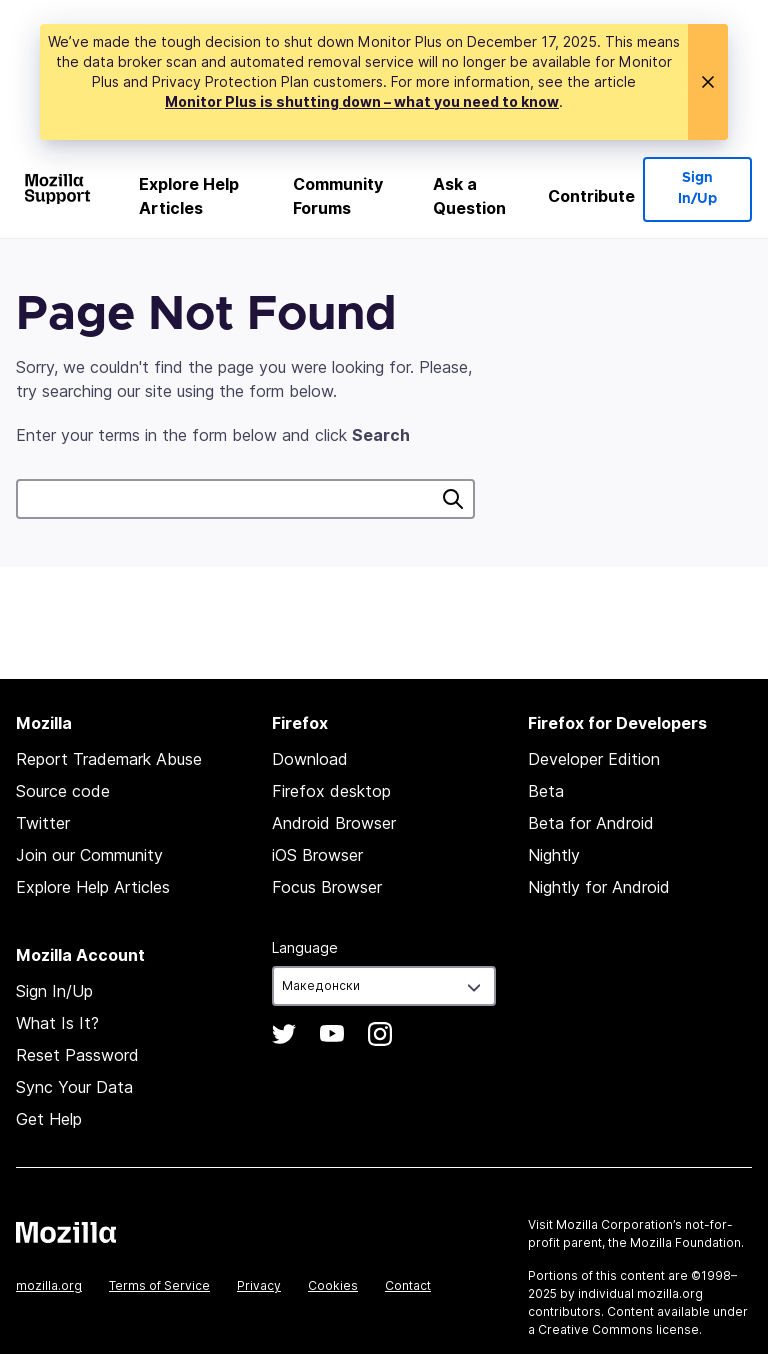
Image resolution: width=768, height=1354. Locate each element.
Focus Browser (327, 887)
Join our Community (89, 855)
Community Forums (338, 196)
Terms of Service (159, 1285)
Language (305, 947)
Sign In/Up (697, 188)
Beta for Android (591, 823)
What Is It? (57, 1023)
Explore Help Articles (189, 196)
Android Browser (334, 823)
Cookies (333, 1285)
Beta (546, 791)
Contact (408, 1285)
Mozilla (66, 1232)
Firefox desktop (331, 791)
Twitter (43, 823)
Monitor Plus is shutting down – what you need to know (362, 101)
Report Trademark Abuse (109, 759)
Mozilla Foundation (685, 1242)
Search (453, 499)
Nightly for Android (599, 887)
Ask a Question (469, 196)
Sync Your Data (74, 1087)
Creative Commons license (618, 1329)
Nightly (554, 855)
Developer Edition (594, 759)
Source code (63, 791)
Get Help (49, 1119)
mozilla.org (49, 1285)
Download (310, 759)
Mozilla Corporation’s (619, 1224)
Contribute (591, 196)
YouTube (332, 1034)
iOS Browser (317, 855)
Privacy (259, 1285)
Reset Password (77, 1055)
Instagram (380, 1034)
